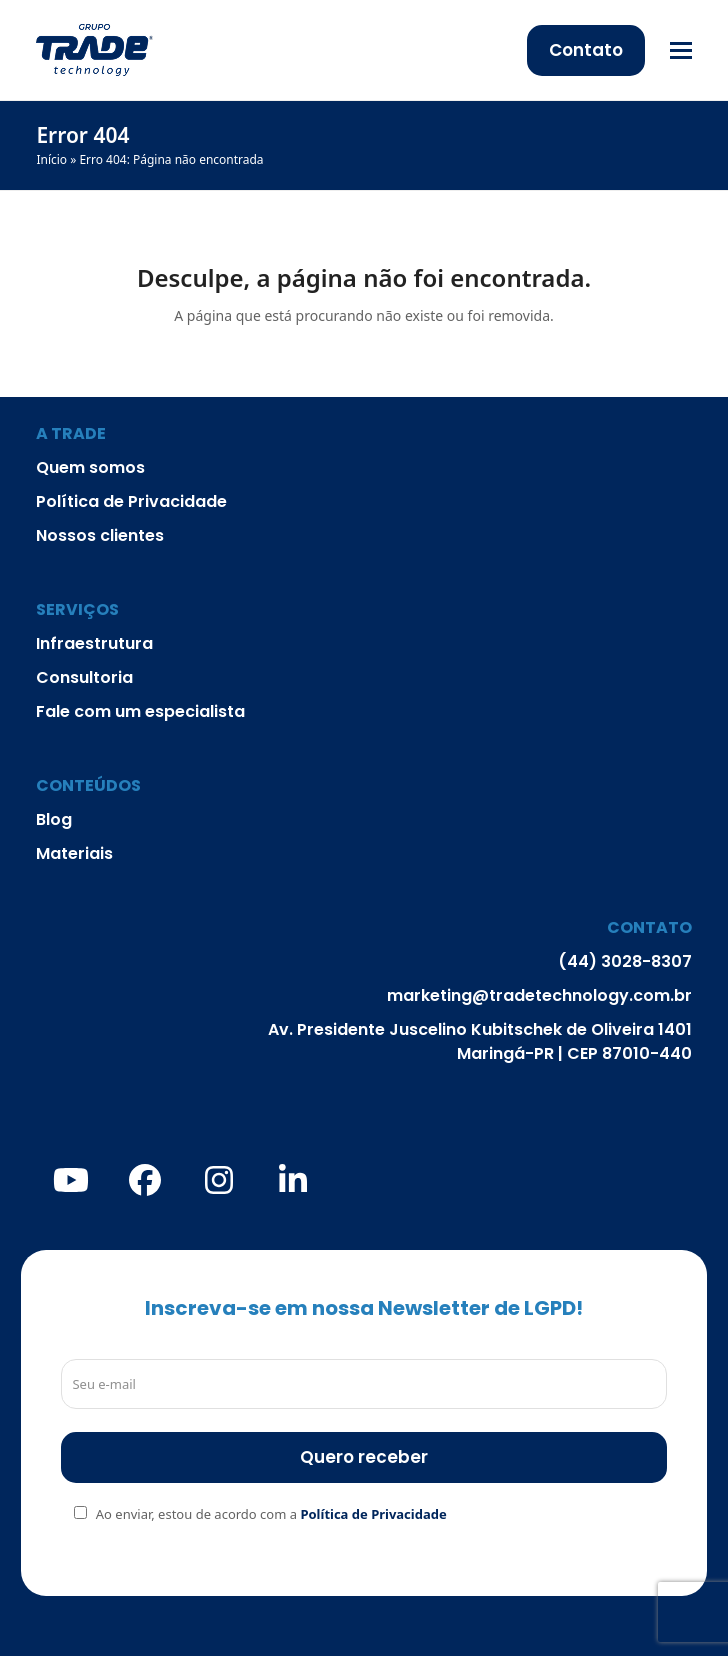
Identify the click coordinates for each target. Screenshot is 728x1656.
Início (51, 159)
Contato (586, 50)
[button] (681, 50)
